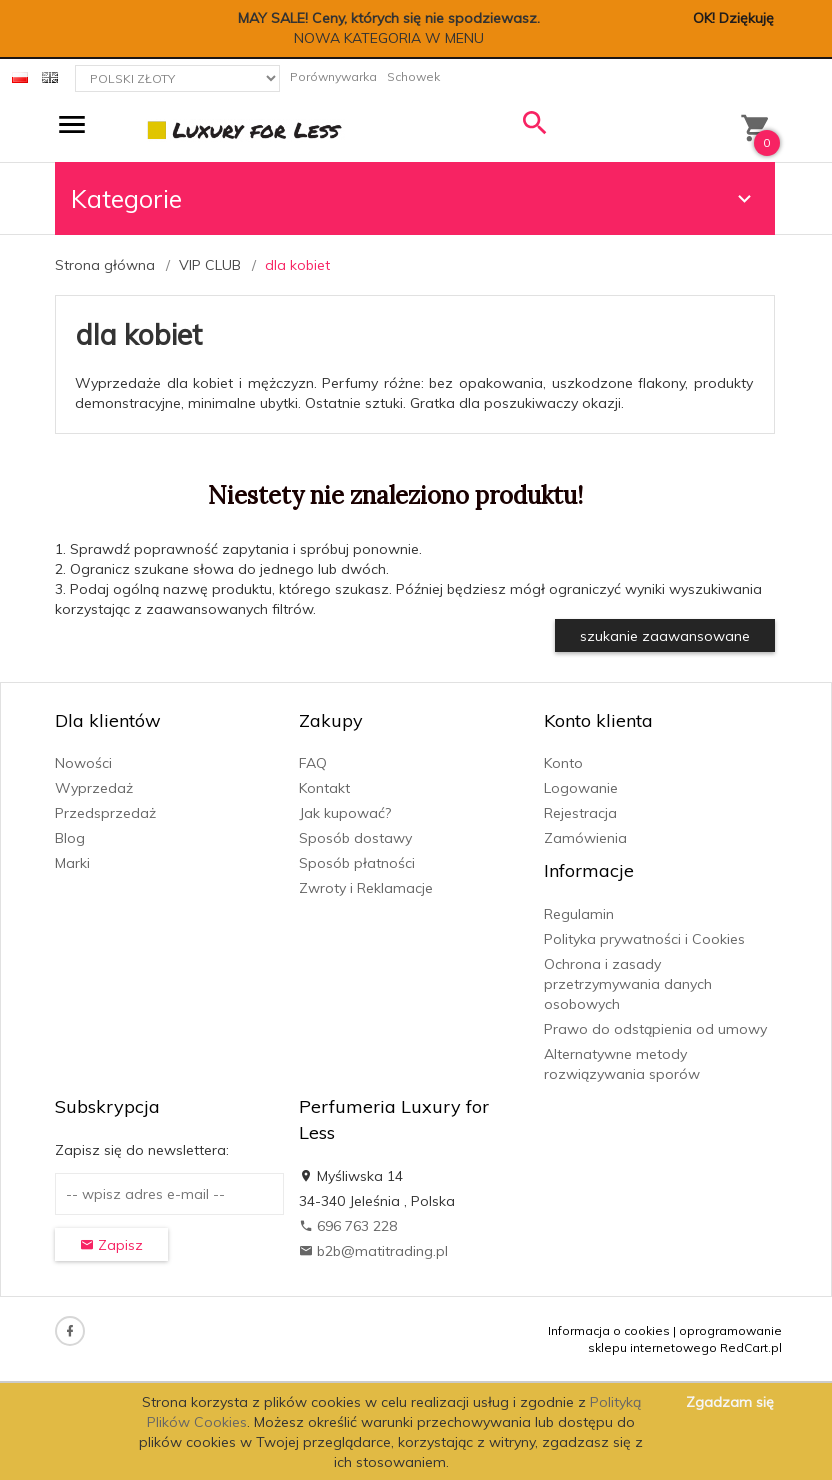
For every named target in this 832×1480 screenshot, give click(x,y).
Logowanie (581, 788)
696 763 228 (348, 1226)
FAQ (313, 763)
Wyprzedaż (94, 788)
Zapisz (111, 1245)
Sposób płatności (357, 863)
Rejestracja (580, 813)
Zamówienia (585, 838)
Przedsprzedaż (105, 813)
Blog (70, 838)
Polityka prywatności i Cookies (644, 939)
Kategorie (414, 198)
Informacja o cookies (609, 1330)
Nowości (83, 763)
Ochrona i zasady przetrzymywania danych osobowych (628, 984)
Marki (72, 863)
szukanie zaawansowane (665, 636)
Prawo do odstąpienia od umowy (655, 1029)
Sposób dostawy (355, 838)
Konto (563, 763)
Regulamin (579, 914)
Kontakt (324, 788)
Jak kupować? (345, 813)
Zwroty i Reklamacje (366, 888)
